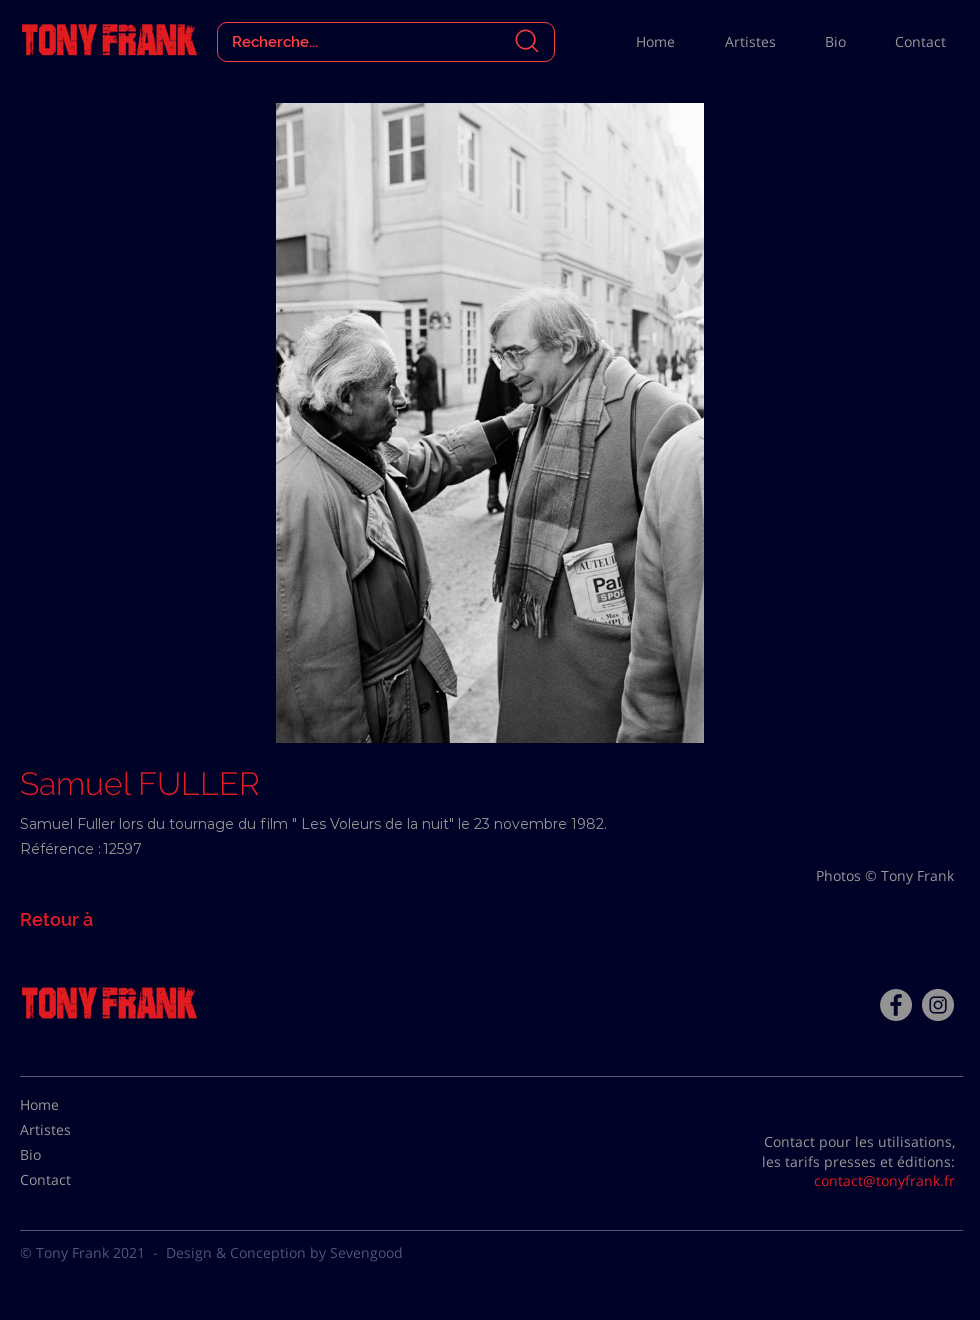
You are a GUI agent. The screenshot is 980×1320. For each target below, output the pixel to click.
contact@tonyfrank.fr (884, 1180)
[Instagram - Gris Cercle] (938, 1005)
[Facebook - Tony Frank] (896, 1005)
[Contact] (70, 1180)
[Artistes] (70, 1130)
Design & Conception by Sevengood (284, 1252)
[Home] (70, 1105)
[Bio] (70, 1155)
